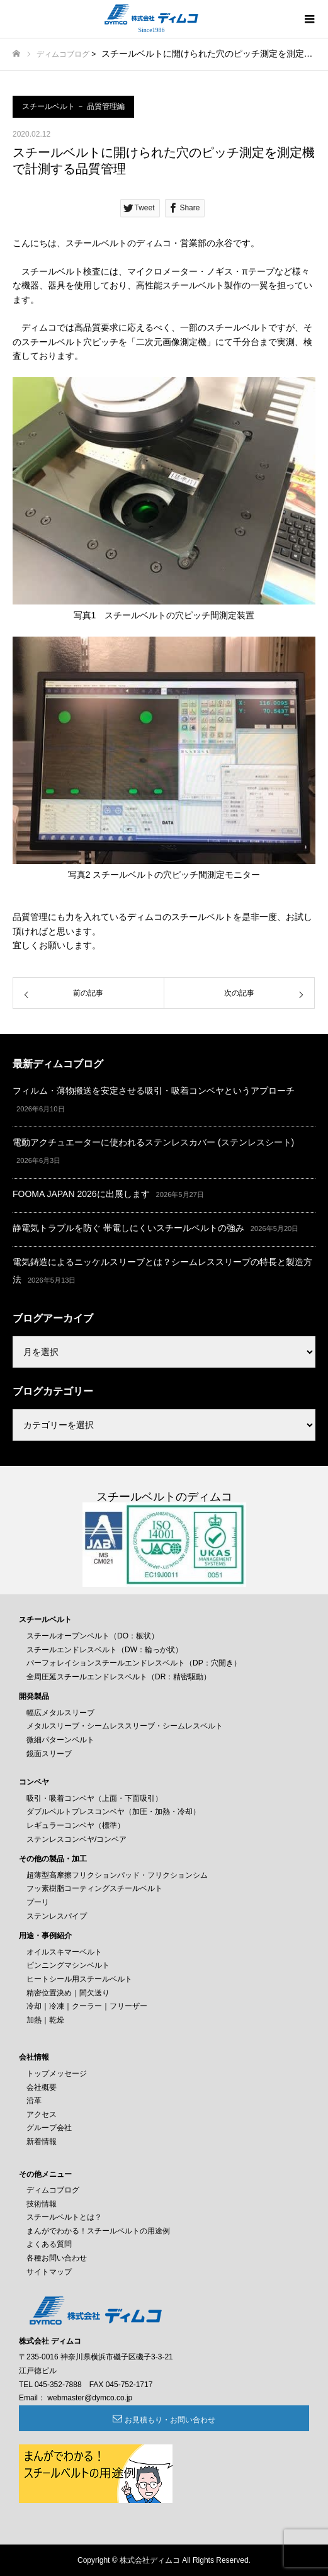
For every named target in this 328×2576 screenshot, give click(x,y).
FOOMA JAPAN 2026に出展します (81, 1194)
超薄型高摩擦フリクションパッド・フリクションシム (117, 1875)
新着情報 (41, 2141)
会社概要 (41, 2087)
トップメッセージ (56, 2073)
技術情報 (41, 2203)
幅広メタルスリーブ (60, 1712)
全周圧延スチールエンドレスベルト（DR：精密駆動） (118, 1676)
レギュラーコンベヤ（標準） (75, 1825)
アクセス (41, 2114)
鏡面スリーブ (49, 1753)
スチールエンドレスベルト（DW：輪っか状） (104, 1649)
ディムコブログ (63, 54)
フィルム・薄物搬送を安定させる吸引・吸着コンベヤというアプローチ (154, 1091)
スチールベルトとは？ (64, 2217)
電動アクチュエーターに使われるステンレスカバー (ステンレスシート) (153, 1142)
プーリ (37, 1902)
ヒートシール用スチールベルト (79, 1979)
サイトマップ (49, 2271)
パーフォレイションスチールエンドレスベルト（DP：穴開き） (133, 1663)
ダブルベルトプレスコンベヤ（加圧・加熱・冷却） (113, 1811)
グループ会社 (49, 2127)
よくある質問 (49, 2244)
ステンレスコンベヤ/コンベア (76, 1839)
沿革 (34, 2100)
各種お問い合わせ (56, 2258)
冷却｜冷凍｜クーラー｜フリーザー (86, 2006)
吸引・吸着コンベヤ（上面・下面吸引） (94, 1798)
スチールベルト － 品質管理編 (73, 106)
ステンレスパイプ (56, 1916)
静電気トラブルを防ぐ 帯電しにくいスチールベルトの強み (128, 1228)
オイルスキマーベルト (64, 1952)
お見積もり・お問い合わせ (170, 2419)
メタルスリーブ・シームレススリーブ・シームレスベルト (124, 1726)
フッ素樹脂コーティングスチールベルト (94, 1888)
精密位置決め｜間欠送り (68, 1993)
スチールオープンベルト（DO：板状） (92, 1635)
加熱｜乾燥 (45, 2020)
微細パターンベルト (60, 1739)
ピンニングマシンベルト (68, 1965)
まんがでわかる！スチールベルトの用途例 (98, 2231)
